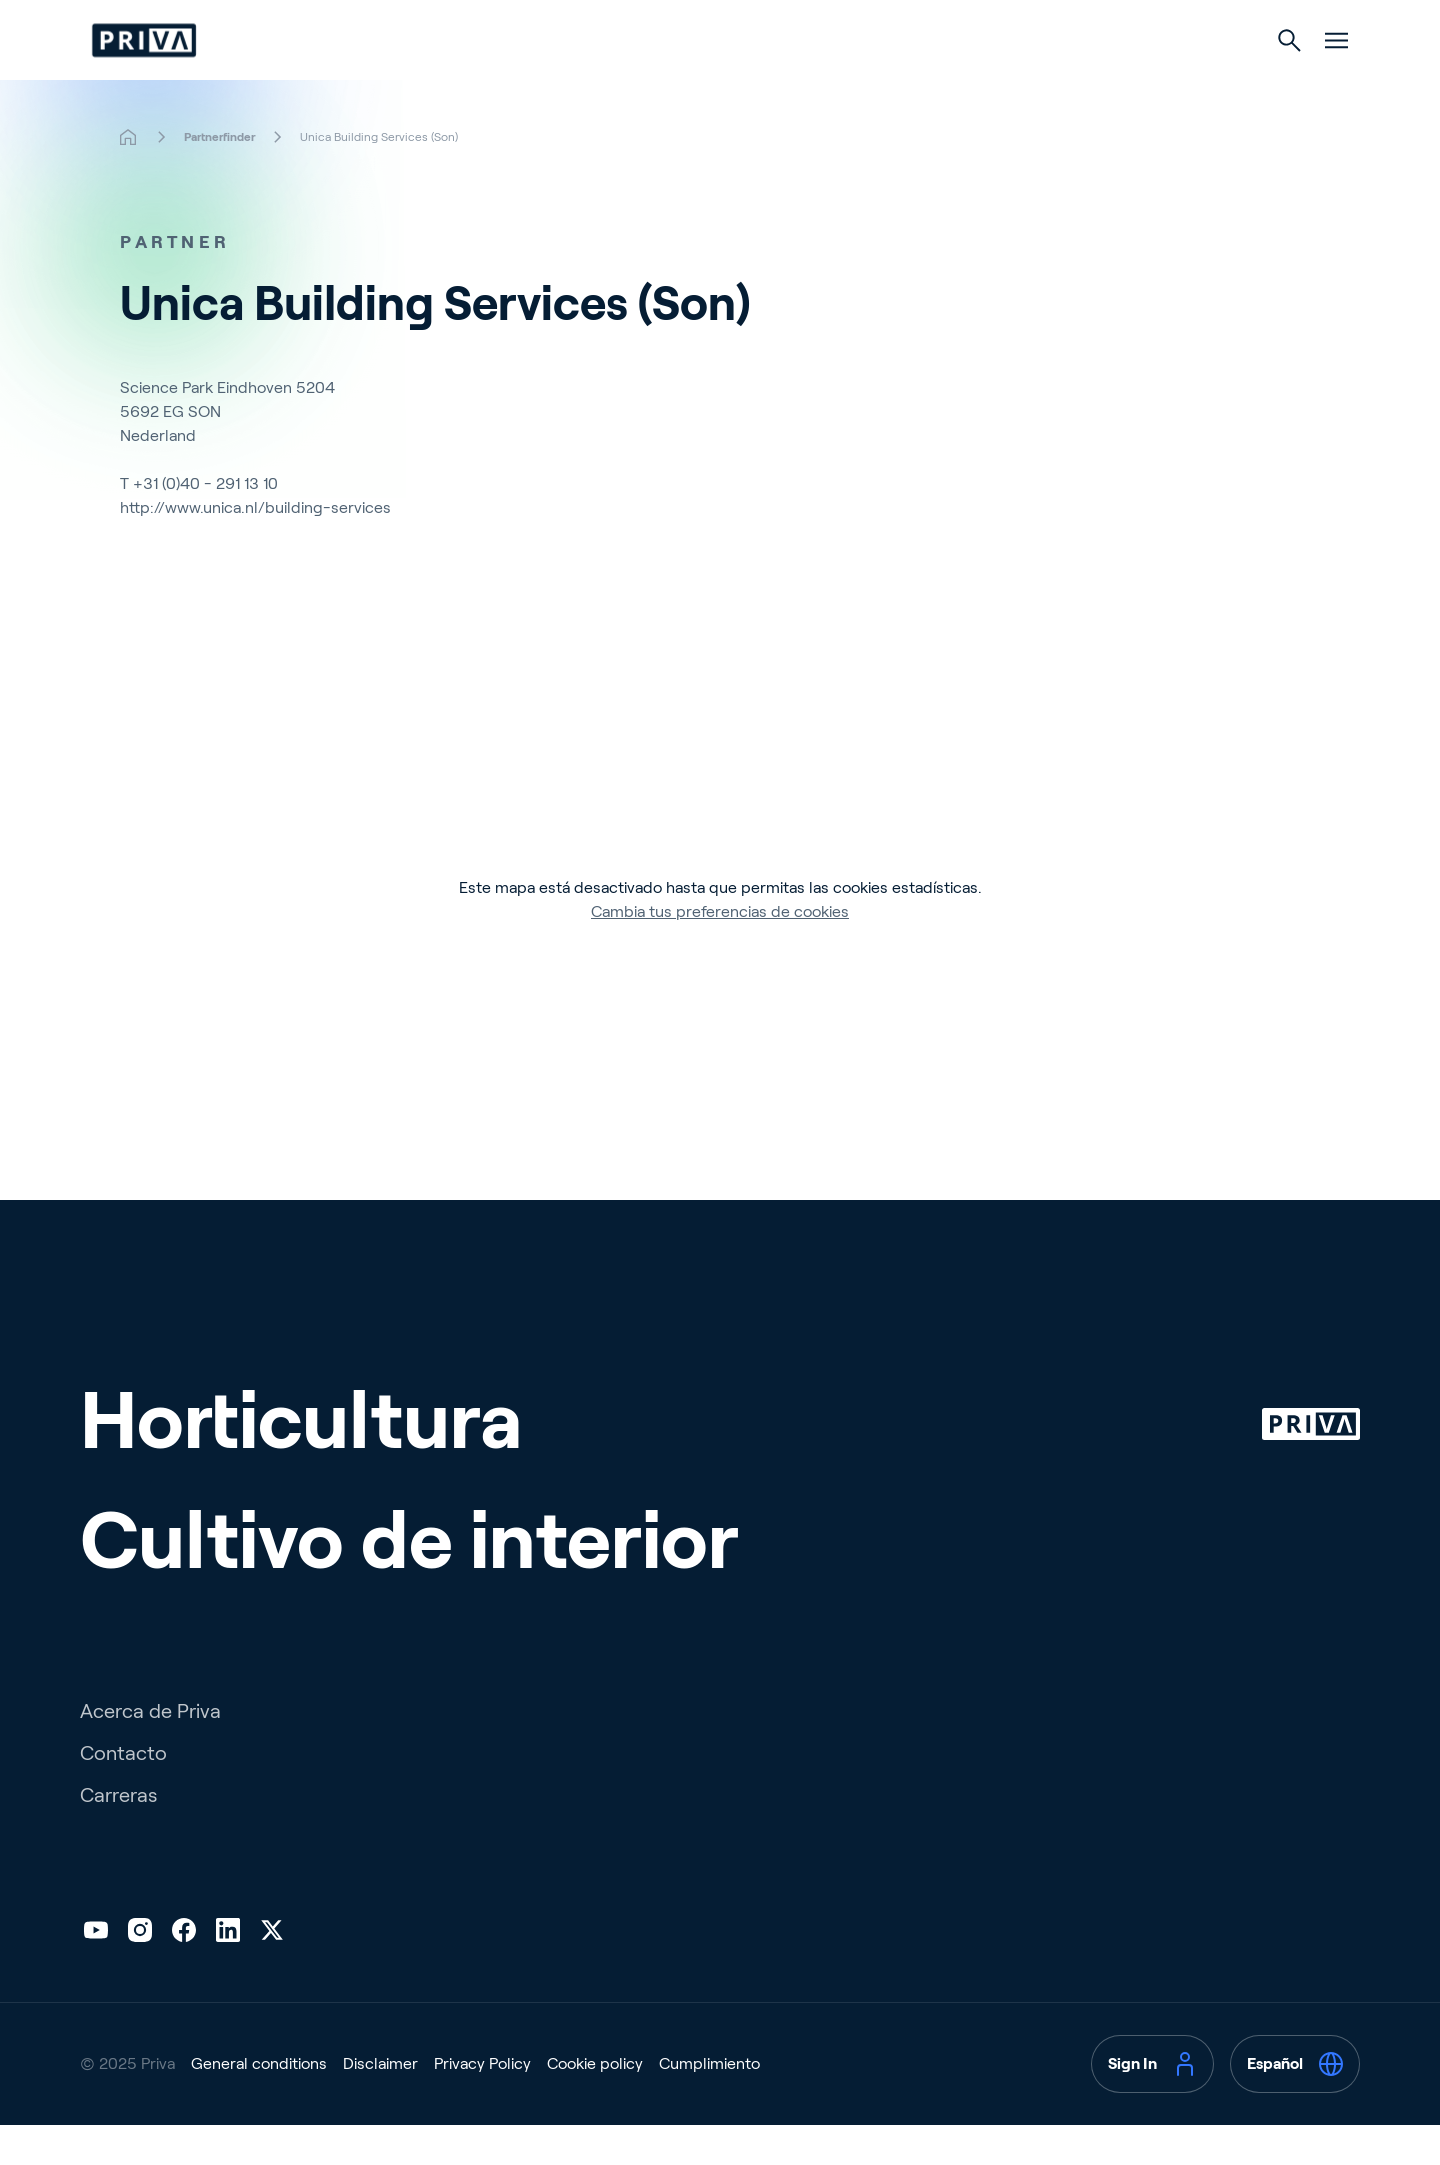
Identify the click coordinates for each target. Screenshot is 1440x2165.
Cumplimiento (709, 2103)
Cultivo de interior (814, 81)
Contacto (123, 1793)
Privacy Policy (482, 2103)
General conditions (259, 2103)
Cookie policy (595, 2103)
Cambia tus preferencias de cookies (720, 951)
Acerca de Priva (150, 1751)
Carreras (118, 1835)
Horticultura (626, 81)
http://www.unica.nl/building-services (255, 547)
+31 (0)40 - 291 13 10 (205, 523)
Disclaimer (380, 2103)
